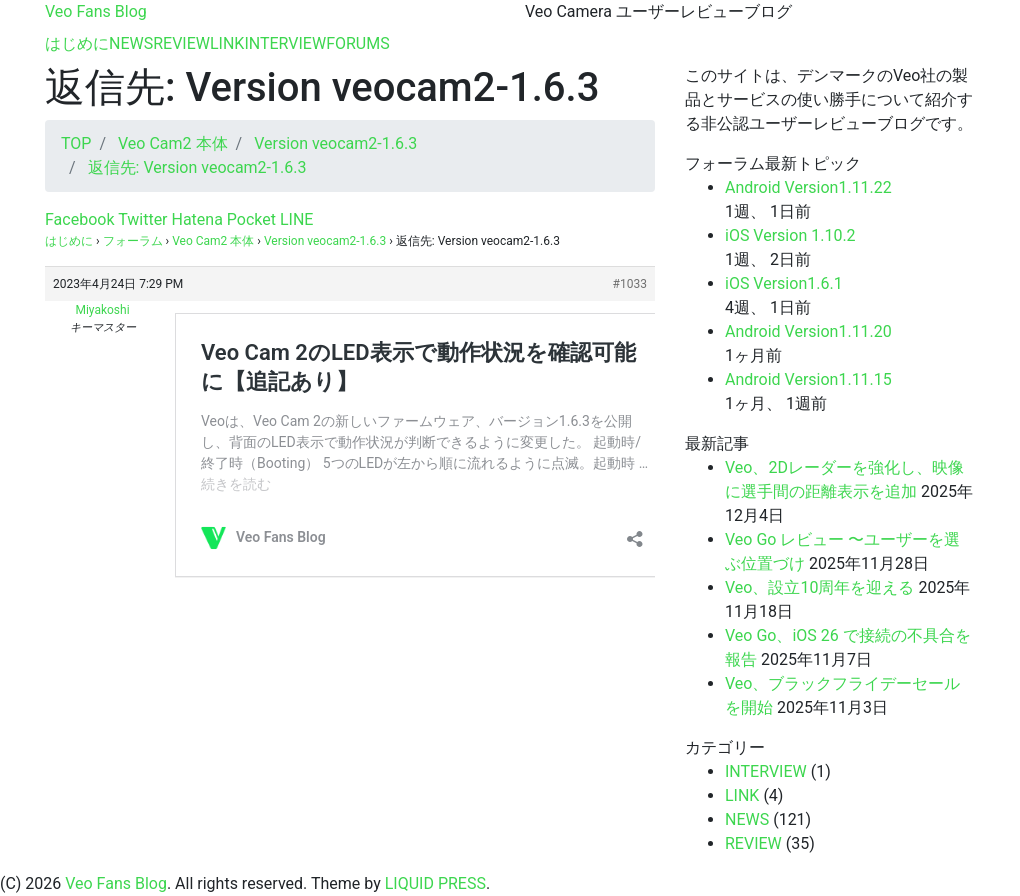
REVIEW (181, 43)
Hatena (195, 219)
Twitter (140, 219)
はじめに (77, 43)
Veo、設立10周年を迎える (819, 587)
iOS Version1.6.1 (784, 283)
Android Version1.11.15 (808, 379)
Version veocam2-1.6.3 (325, 241)
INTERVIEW (285, 43)
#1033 (630, 284)
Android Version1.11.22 (808, 187)
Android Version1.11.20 (808, 331)
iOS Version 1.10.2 (790, 235)
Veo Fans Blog (96, 11)
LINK (227, 43)
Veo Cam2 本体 (213, 241)
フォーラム (133, 241)
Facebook (79, 219)
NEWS (131, 43)
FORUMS (358, 43)
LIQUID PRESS (435, 883)
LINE (294, 219)
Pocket (249, 219)
